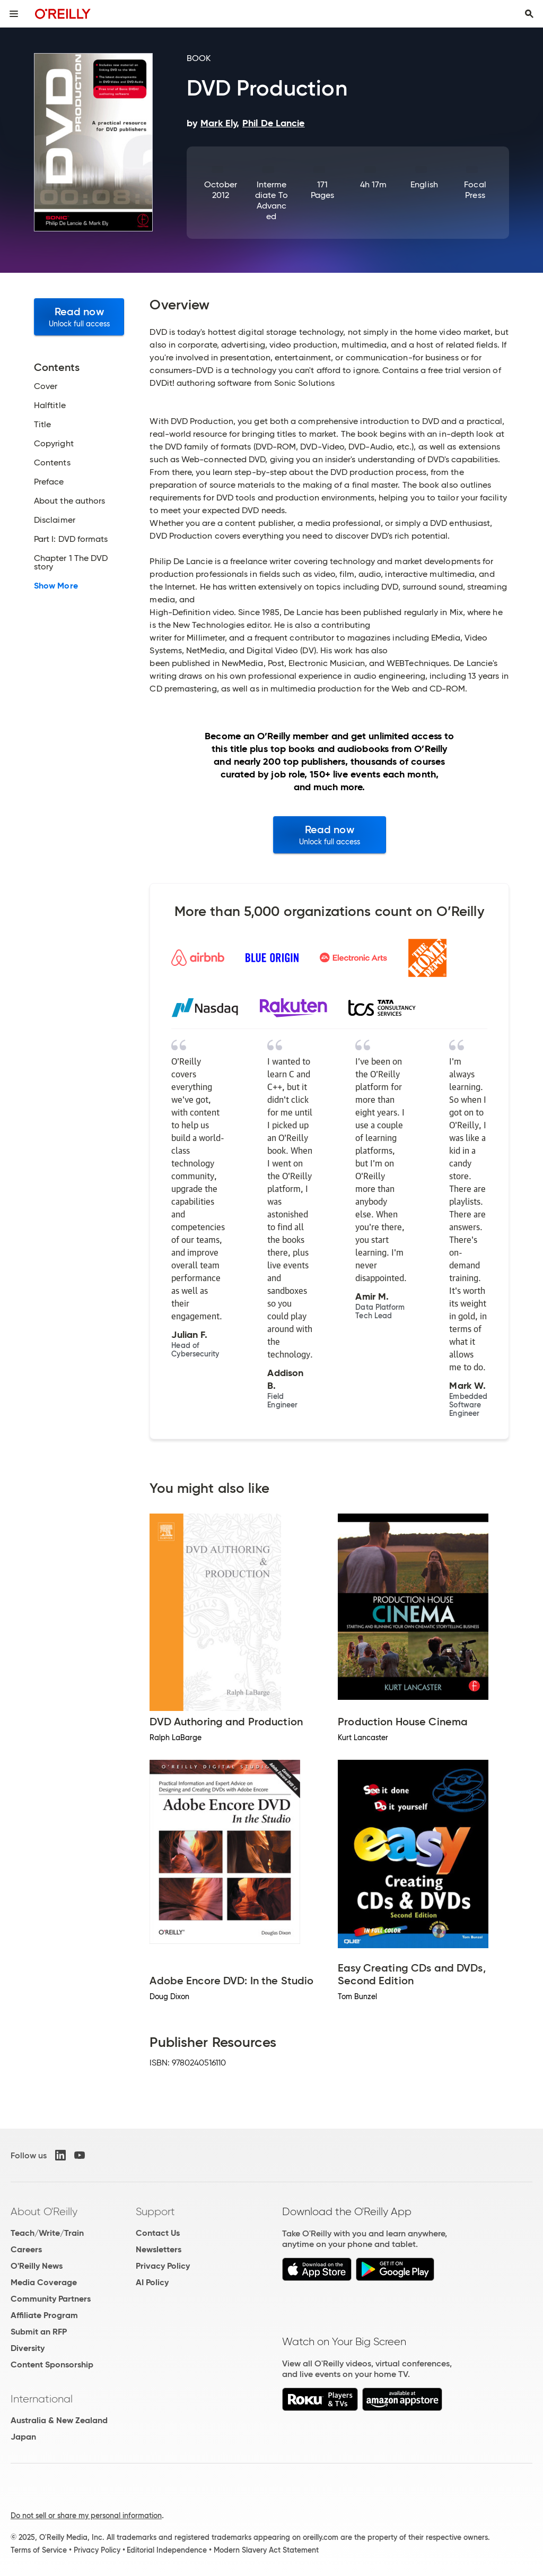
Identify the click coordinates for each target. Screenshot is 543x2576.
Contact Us (158, 2232)
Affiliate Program (44, 2315)
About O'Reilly (44, 2211)
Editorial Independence (167, 2550)
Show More (56, 586)
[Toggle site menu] (14, 14)
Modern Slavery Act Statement (266, 2550)
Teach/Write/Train (47, 2232)
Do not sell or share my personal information (86, 2515)
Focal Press (475, 189)
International (42, 2398)
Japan (23, 2436)
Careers (26, 2249)
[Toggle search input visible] (529, 14)
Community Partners (51, 2298)
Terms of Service (39, 2550)
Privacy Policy (163, 2265)
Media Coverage (44, 2282)
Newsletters (158, 2249)
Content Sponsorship (52, 2364)
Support (155, 2211)
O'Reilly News (37, 2265)
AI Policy (152, 2282)
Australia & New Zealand (59, 2420)
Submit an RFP (39, 2331)
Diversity (28, 2348)
